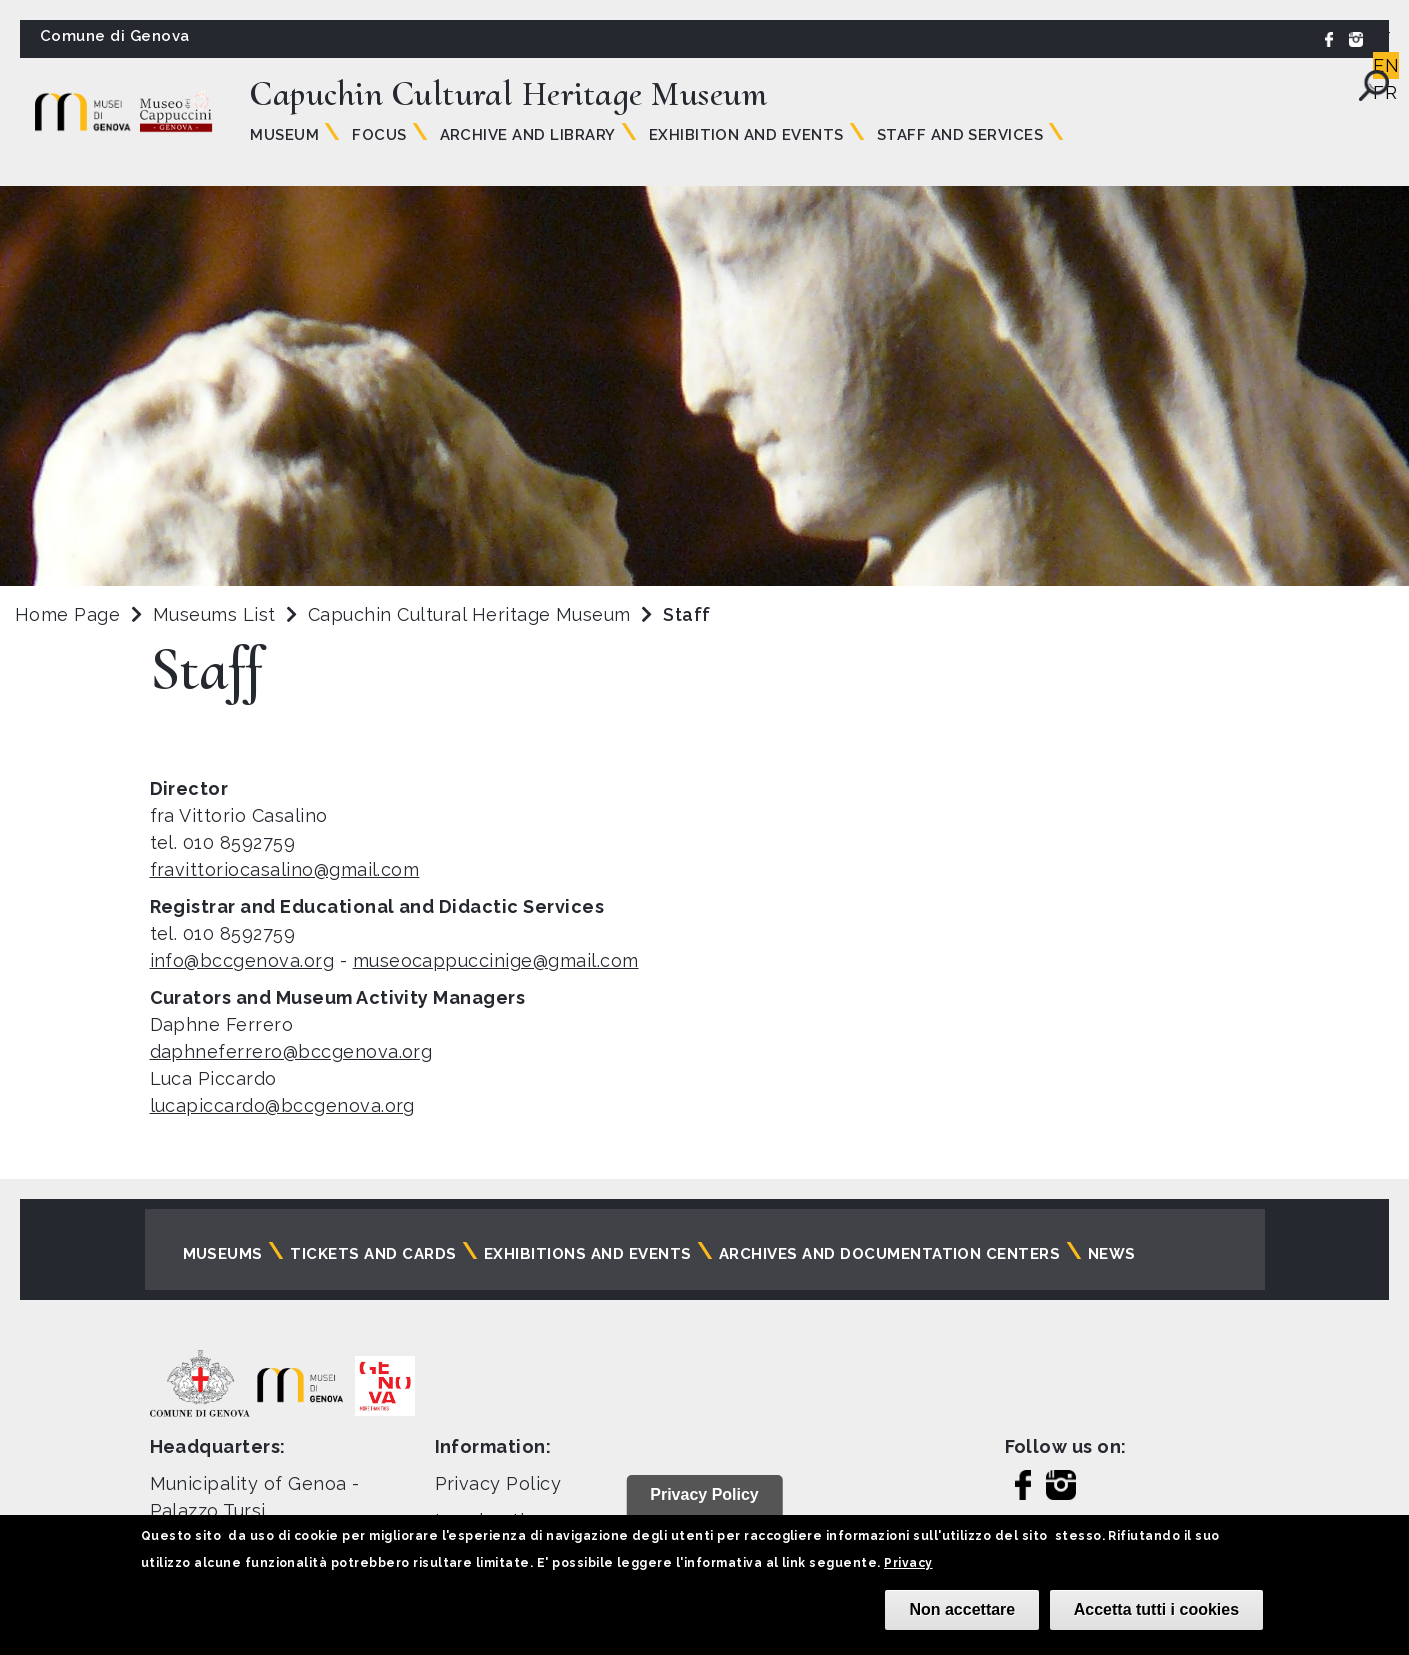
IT (1382, 38)
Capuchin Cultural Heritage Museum (472, 614)
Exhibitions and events (588, 1254)
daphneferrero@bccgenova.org (291, 1051)
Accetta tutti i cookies (1156, 1609)
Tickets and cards (373, 1254)
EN (1386, 65)
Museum (284, 135)
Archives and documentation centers (889, 1254)
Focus (379, 135)
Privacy (908, 1563)
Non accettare (962, 1609)
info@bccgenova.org (242, 960)
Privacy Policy (498, 1483)
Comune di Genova (115, 36)
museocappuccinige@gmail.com (496, 960)
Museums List (214, 614)
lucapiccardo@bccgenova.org (282, 1105)
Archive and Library (528, 135)
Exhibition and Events (746, 135)
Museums (223, 1254)
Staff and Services (960, 135)
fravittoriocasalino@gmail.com (285, 869)
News (1112, 1254)
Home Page (67, 614)
